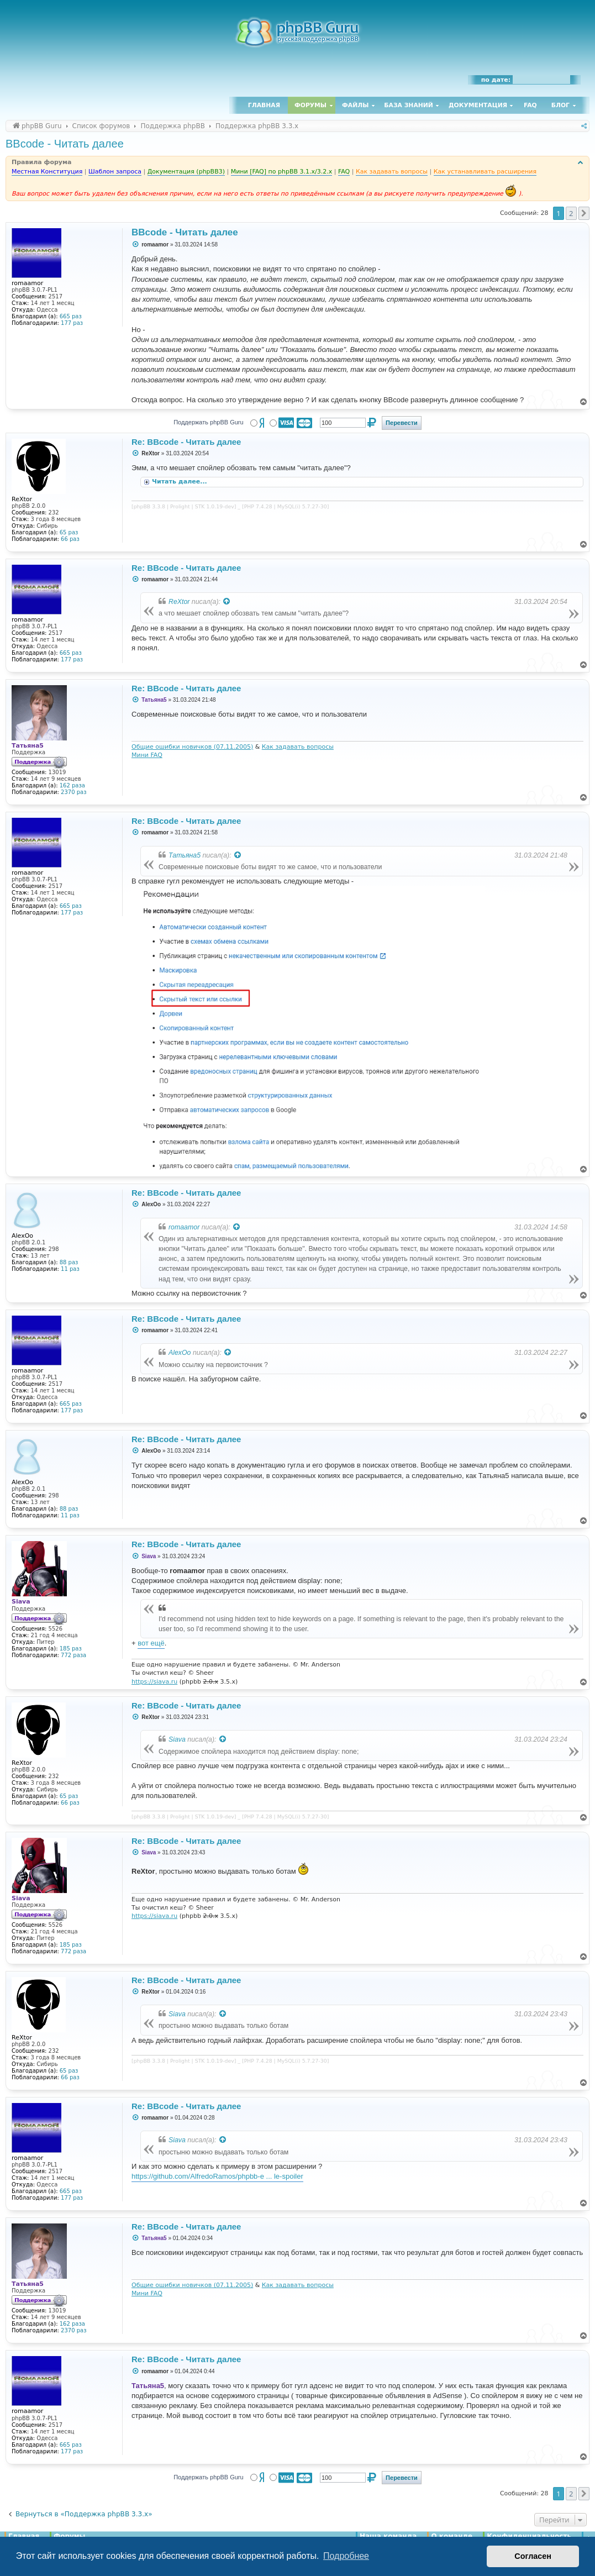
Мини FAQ (146, 755)
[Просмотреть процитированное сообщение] (227, 602)
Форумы (310, 105)
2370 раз (73, 792)
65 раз (69, 532)
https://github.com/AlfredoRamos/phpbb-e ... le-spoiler (217, 2176)
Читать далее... (180, 481)
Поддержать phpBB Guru (208, 422)
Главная (264, 105)
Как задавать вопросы (298, 746)
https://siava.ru (154, 1681)
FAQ (530, 105)
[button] (583, 213)
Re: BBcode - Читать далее (186, 441)
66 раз (70, 539)
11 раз (70, 1269)
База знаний (408, 105)
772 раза (73, 1655)
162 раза (72, 785)
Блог (560, 105)
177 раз (72, 323)
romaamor (184, 1227)
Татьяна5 (185, 855)
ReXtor (179, 602)
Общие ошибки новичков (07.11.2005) (192, 746)
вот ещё (151, 1643)
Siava (177, 1739)
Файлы (355, 105)
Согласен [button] (532, 2556)
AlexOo (180, 1353)
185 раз (71, 1649)
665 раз (71, 316)
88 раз (69, 1262)
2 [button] (571, 213)
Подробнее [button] (346, 2556)
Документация (478, 105)
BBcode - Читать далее (65, 144)
